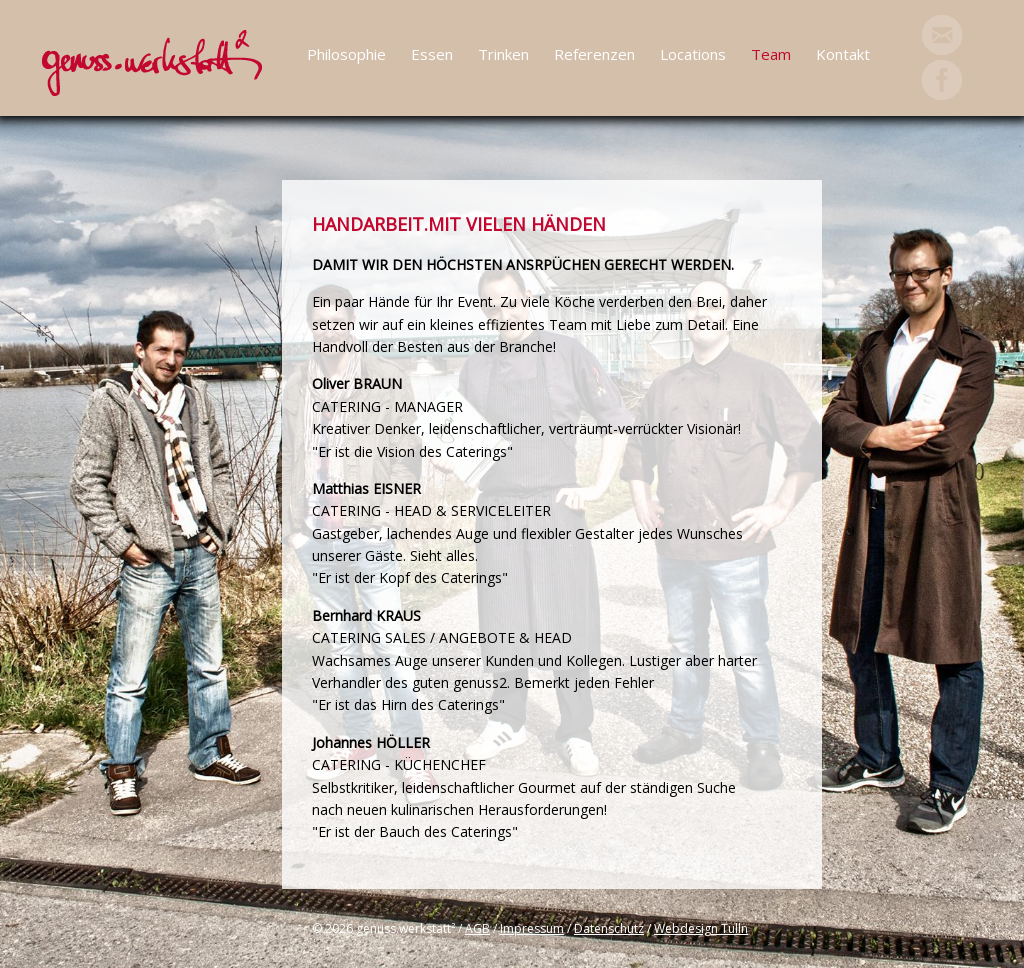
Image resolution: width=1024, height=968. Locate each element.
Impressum (532, 928)
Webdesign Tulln (701, 928)
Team (771, 54)
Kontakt (843, 54)
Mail (942, 35)
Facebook (942, 80)
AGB (477, 928)
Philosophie (346, 54)
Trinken (503, 54)
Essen (432, 54)
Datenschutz (609, 928)
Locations (693, 54)
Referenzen (594, 54)
